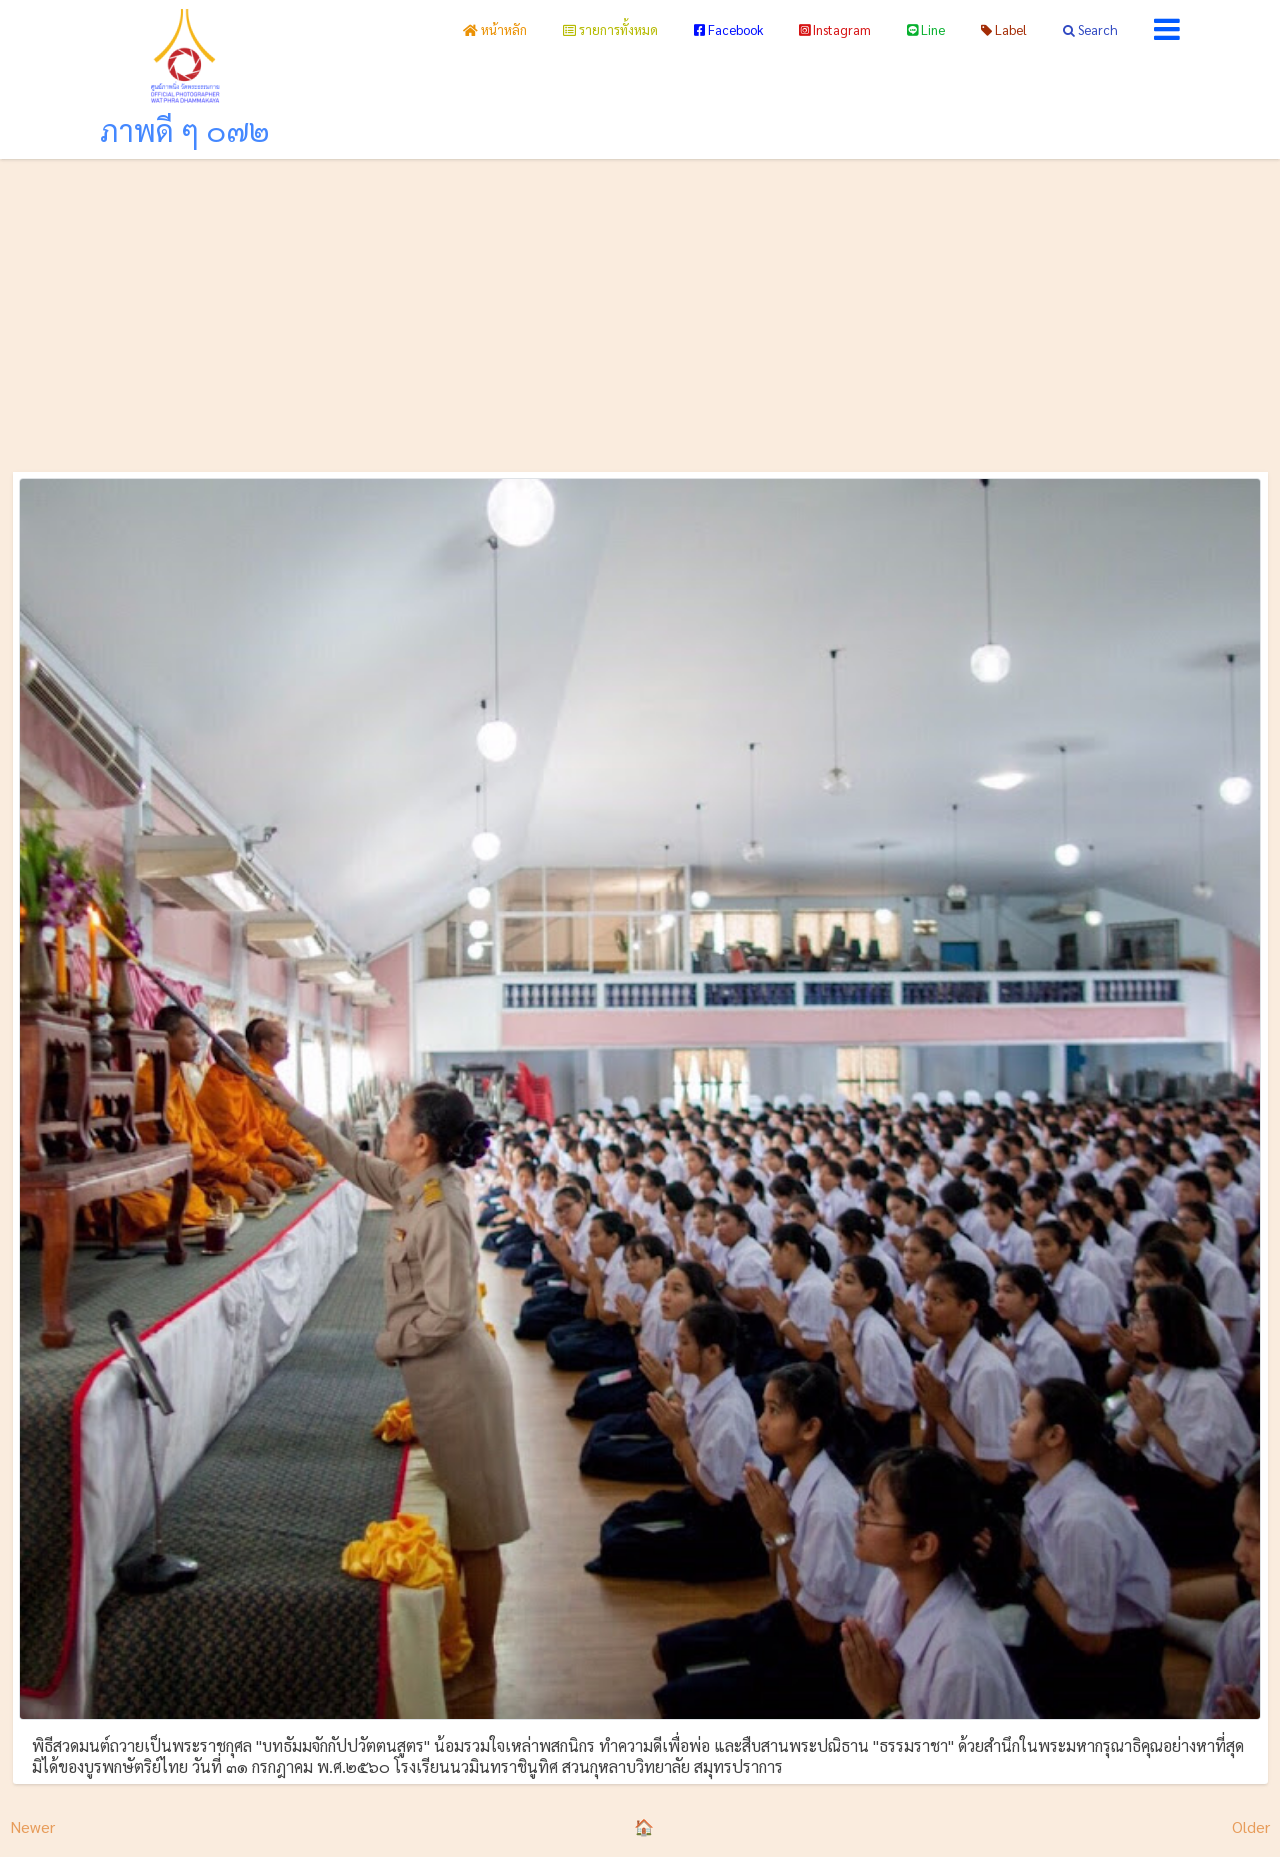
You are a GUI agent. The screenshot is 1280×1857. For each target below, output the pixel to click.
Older (1251, 1826)
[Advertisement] (640, 309)
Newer (32, 1826)
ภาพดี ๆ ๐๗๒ (185, 129)
